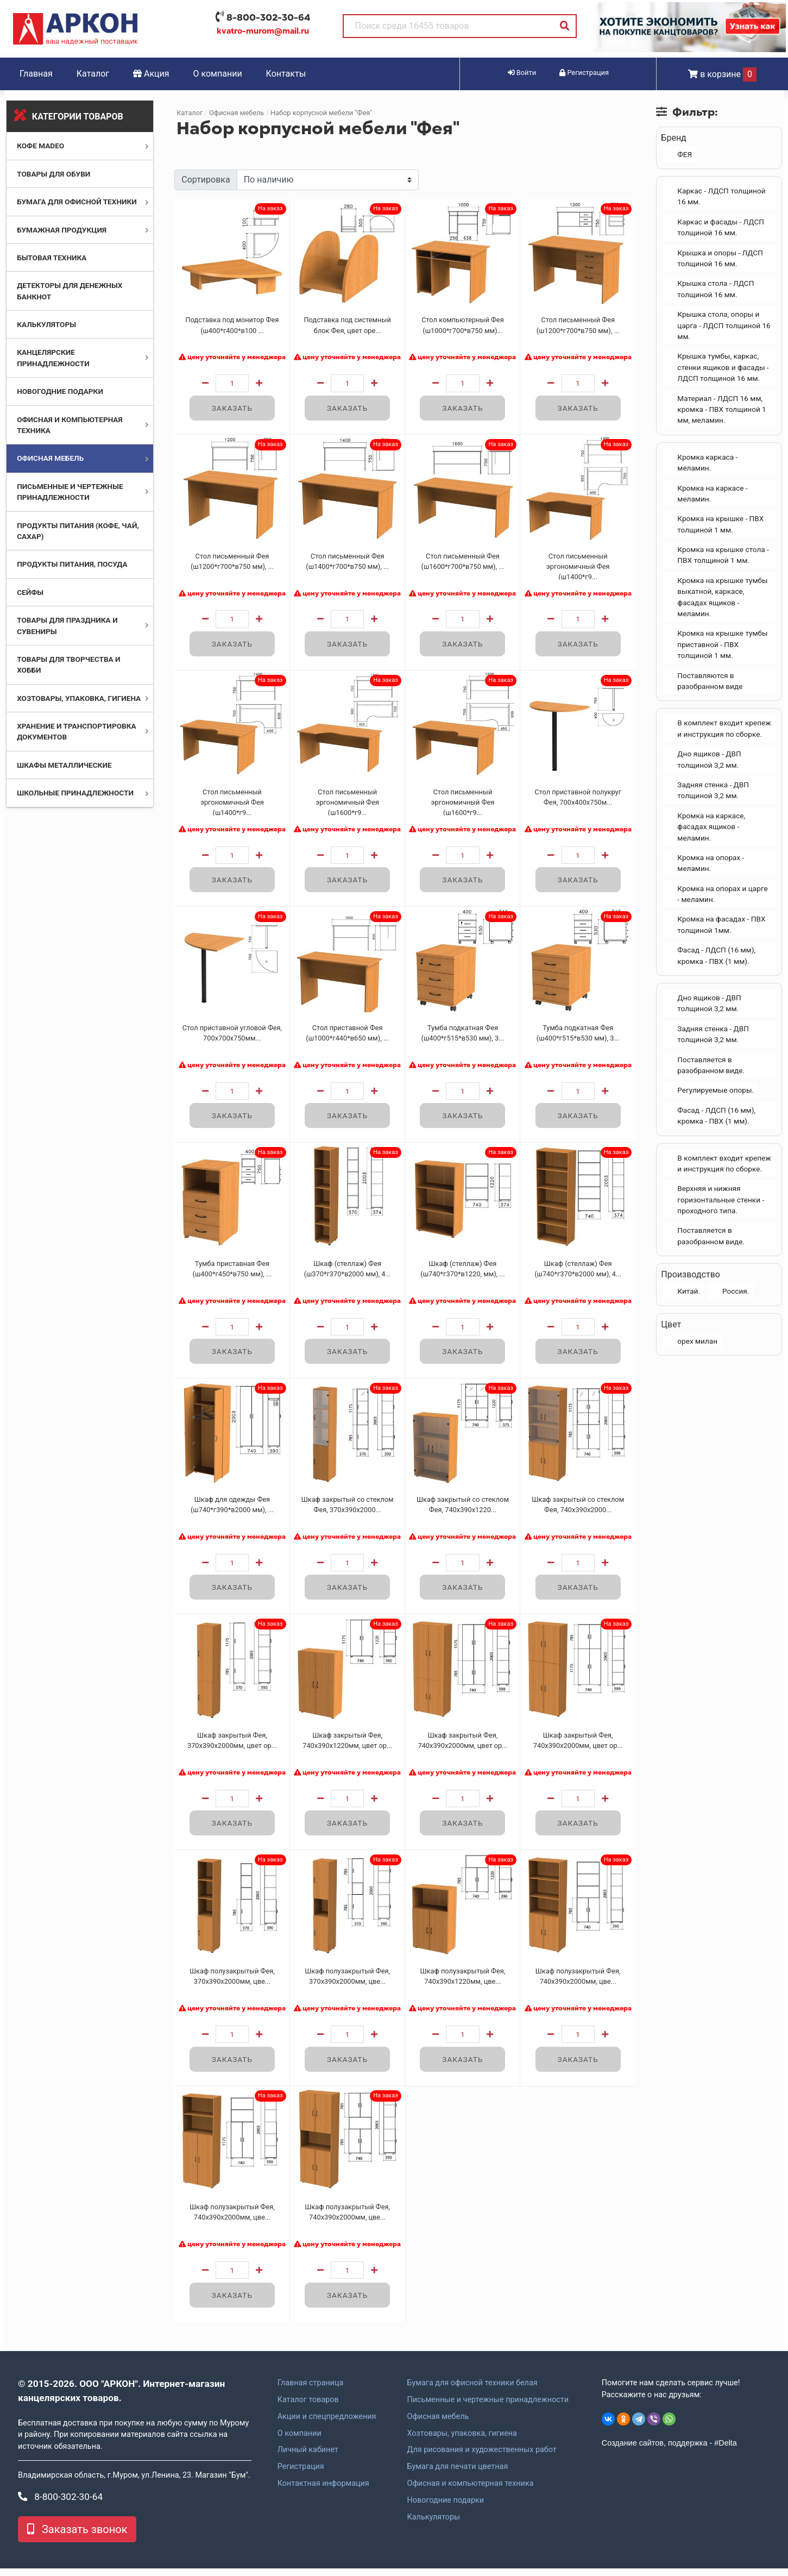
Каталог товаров (308, 2407)
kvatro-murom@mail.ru (263, 31)
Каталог (93, 73)
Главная (36, 73)
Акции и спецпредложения (327, 2424)
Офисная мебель (50, 458)
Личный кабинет (308, 2458)
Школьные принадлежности (75, 792)
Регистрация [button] (584, 72)
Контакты (286, 73)
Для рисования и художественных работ (481, 2458)
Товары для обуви (53, 174)
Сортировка (205, 179)
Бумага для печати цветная (457, 2475)
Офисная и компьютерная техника (470, 2491)
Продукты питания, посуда (72, 564)
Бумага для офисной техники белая (472, 2390)
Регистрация (301, 2475)
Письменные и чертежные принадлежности (487, 2407)
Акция (151, 73)
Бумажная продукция (61, 229)
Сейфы (30, 592)
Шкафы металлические (64, 765)
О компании (217, 73)
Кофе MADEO (40, 145)
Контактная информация (323, 2491)
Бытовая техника (51, 257)
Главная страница (311, 2390)
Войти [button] (522, 72)
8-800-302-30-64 (268, 17)
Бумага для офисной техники (77, 201)
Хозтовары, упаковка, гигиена (79, 698)
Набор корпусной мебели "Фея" (321, 113)
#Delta (725, 2450)
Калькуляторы (46, 324)
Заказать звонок (77, 2536)
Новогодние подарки (60, 391)
